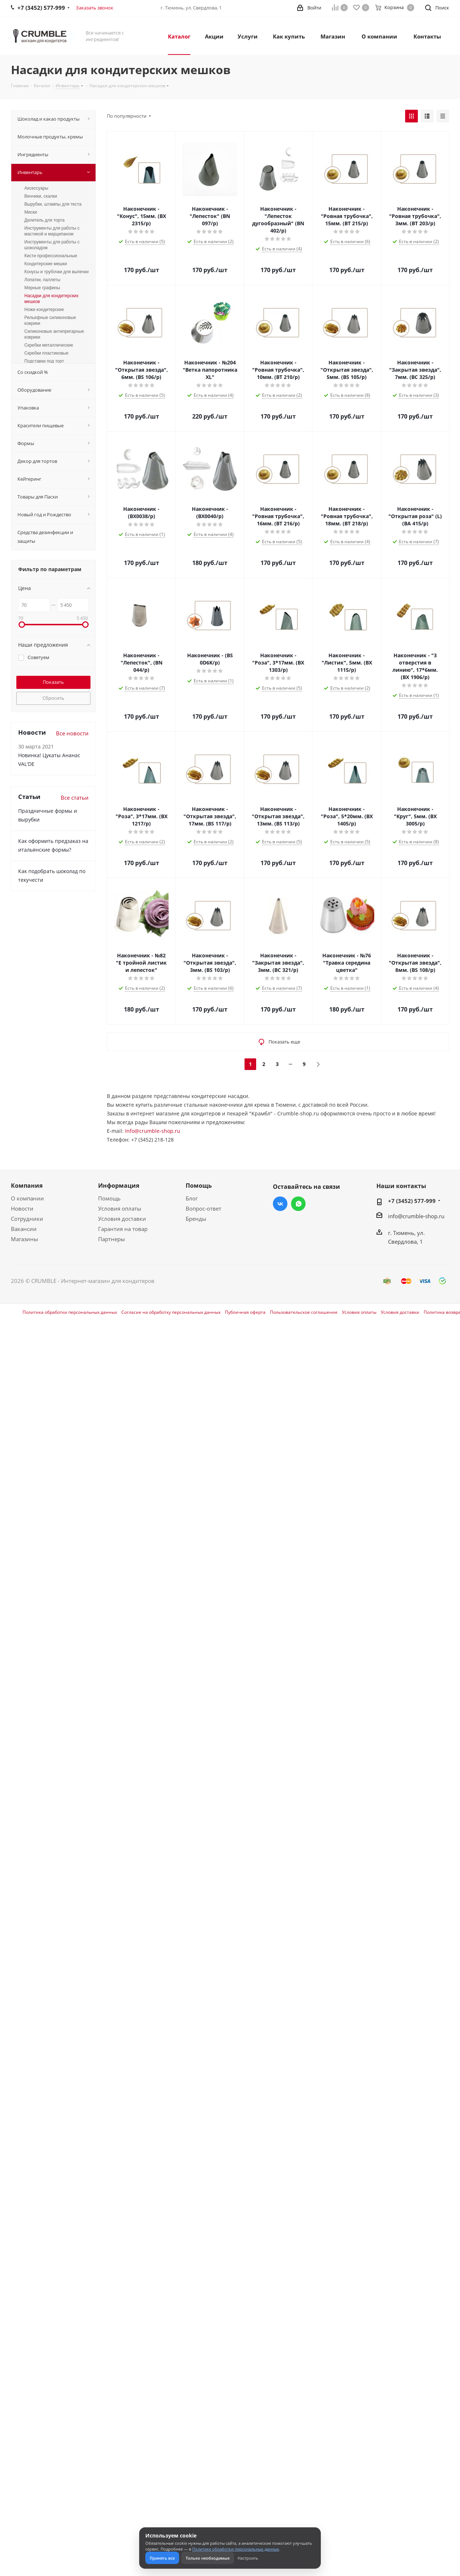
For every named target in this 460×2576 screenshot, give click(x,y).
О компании (27, 1198)
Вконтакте (280, 1203)
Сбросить (53, 698)
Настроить (248, 2558)
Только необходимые (208, 2558)
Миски (30, 212)
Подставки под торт (44, 361)
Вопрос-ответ (203, 1208)
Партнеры (111, 1239)
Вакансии (24, 1228)
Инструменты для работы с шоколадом (52, 244)
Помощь (109, 1198)
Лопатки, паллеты (42, 279)
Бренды (196, 1218)
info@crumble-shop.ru (416, 1216)
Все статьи (75, 797)
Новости (22, 1208)
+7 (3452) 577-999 (412, 1200)
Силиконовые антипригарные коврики (54, 334)
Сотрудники (27, 1218)
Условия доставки (122, 1218)
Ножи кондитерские (44, 309)
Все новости (72, 733)
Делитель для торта (44, 220)
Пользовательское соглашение (304, 1312)
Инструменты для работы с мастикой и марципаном (52, 231)
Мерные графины (42, 287)
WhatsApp (298, 1203)
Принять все (162, 2558)
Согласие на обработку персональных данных (171, 1312)
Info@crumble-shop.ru (152, 1130)
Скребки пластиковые (46, 353)
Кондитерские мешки (45, 263)
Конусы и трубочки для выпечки (56, 271)
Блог (192, 1198)
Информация (118, 1186)
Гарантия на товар (123, 1228)
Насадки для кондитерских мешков (51, 298)
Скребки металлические (48, 345)
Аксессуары (36, 188)
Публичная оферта (245, 1312)
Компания (27, 1186)
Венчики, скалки (40, 196)
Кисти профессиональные (50, 255)
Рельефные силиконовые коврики (50, 320)
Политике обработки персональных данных (235, 2549)
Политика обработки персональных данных (70, 1312)
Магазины (24, 1239)
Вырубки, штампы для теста (52, 204)
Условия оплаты (119, 1208)
